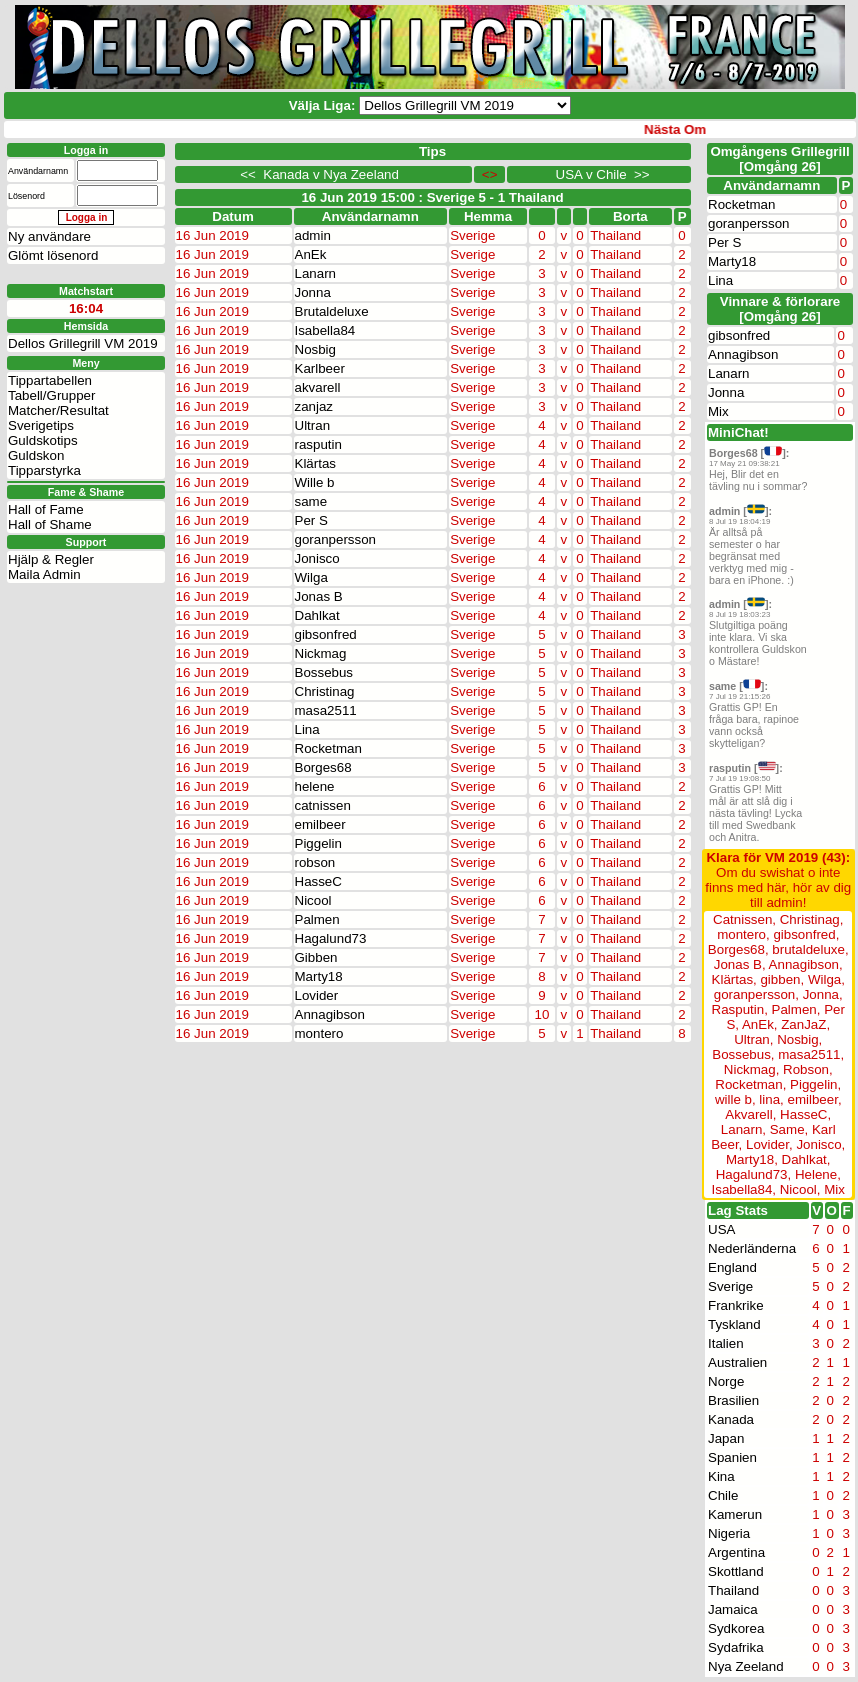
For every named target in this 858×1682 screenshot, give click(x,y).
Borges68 (323, 767)
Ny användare (49, 236)
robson (315, 862)
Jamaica (733, 1609)
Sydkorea (736, 1628)
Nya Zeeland (746, 1666)
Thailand (733, 1590)
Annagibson (330, 1014)
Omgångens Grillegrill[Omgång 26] (779, 159)
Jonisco (317, 558)
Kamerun (735, 1514)
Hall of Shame (50, 524)
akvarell (318, 387)
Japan (726, 1438)
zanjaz (314, 406)
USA (721, 1229)
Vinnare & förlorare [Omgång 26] (780, 309)
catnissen (323, 805)
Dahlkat (317, 615)
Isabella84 (325, 330)
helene (315, 786)
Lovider (317, 995)
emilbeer (320, 824)
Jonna (313, 292)
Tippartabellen (50, 380)
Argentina (736, 1552)
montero (319, 1033)
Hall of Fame (46, 509)
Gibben (316, 957)
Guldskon (36, 455)
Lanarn (316, 273)
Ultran (313, 425)
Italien (726, 1343)
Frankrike (736, 1305)
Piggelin (318, 843)
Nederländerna (752, 1248)
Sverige (730, 1286)
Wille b (315, 482)
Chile (723, 1495)
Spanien (732, 1457)
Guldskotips (43, 440)
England (732, 1267)
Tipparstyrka (44, 470)
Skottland (736, 1571)
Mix (718, 411)
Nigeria (729, 1533)
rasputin (318, 444)
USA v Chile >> (599, 174)
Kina (721, 1476)
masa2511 (326, 710)
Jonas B (319, 596)
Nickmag (321, 653)
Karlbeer (320, 368)
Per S (311, 520)
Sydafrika (736, 1647)
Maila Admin (44, 574)
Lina (307, 729)
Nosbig (316, 349)
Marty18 (319, 976)
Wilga (311, 577)
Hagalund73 (331, 938)
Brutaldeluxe (332, 311)
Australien (737, 1362)
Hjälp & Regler (51, 559)
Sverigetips (41, 425)
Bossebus (324, 672)
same (311, 501)
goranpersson (336, 539)
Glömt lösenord (53, 255)
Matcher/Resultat (58, 410)
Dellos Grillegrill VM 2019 (83, 343)
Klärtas (315, 463)
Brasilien (733, 1400)
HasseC (318, 881)
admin (313, 235)
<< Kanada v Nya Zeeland (323, 174)
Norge (726, 1381)
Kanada (731, 1419)
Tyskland (734, 1324)
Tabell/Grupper (51, 395)
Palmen (317, 919)
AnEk (311, 254)
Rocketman (328, 748)
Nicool (313, 900)
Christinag (325, 691)
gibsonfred (326, 634)
